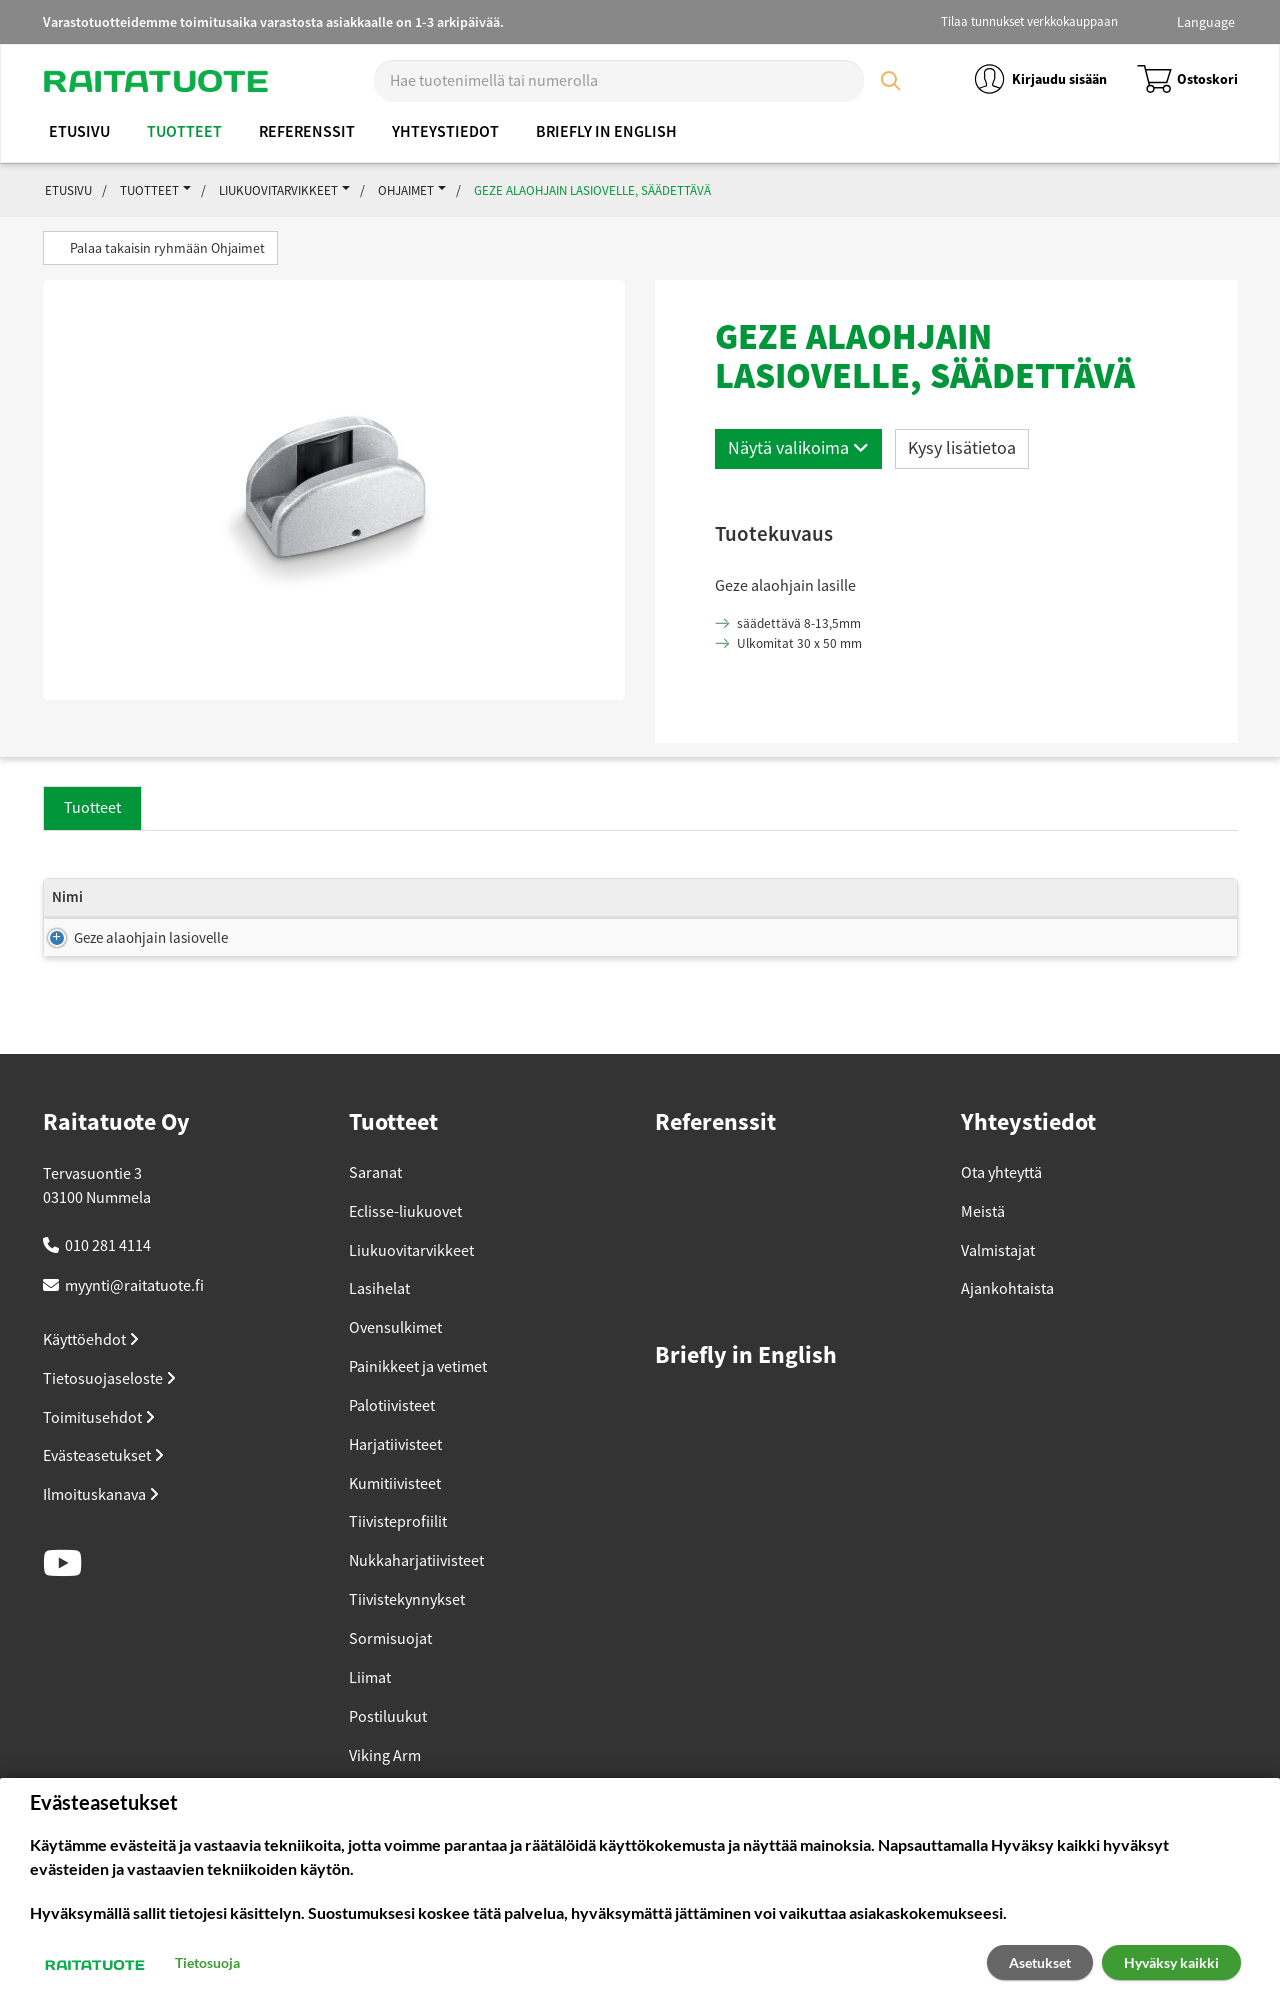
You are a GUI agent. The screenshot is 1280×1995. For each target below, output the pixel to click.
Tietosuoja (207, 1962)
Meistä (983, 1246)
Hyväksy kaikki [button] (1171, 1962)
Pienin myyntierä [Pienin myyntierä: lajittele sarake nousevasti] (687, 918)
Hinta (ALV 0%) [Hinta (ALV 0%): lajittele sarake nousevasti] (815, 907)
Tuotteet (184, 131)
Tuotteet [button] (149, 190)
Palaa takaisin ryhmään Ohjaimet (160, 248)
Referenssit (307, 131)
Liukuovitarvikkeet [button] (278, 190)
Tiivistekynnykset (407, 1634)
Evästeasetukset (103, 1490)
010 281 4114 (108, 1280)
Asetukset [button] (1040, 1962)
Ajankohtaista (1007, 1323)
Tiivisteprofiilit (398, 1556)
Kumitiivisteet (395, 1518)
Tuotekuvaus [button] (774, 533)
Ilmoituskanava (101, 1529)
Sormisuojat (390, 1673)
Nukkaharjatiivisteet (416, 1595)
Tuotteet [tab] (92, 808)
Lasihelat (379, 1323)
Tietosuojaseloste (109, 1413)
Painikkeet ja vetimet (418, 1401)
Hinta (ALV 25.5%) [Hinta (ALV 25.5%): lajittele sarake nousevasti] (921, 907)
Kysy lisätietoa (962, 448)
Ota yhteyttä (1001, 1207)
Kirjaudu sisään (1039, 79)
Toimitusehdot (99, 1452)
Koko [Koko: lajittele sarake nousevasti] (277, 918)
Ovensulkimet (395, 1362)
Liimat (370, 1712)
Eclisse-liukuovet (405, 1246)
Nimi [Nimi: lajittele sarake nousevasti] (67, 918)
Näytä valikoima (798, 448)
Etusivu (79, 131)
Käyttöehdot (91, 1374)
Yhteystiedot (445, 131)
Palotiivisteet (392, 1440)
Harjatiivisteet (395, 1479)
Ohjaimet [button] (406, 190)
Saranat (375, 1207)
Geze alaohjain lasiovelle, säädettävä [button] (592, 190)
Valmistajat (998, 1285)
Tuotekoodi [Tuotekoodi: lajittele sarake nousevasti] (1025, 918)
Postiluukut (388, 1751)
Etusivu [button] (68, 190)
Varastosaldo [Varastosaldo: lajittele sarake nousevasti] (543, 918)
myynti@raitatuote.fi (134, 1320)
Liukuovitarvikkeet (411, 1285)
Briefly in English (606, 131)
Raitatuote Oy (116, 1157)
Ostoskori (1187, 79)
